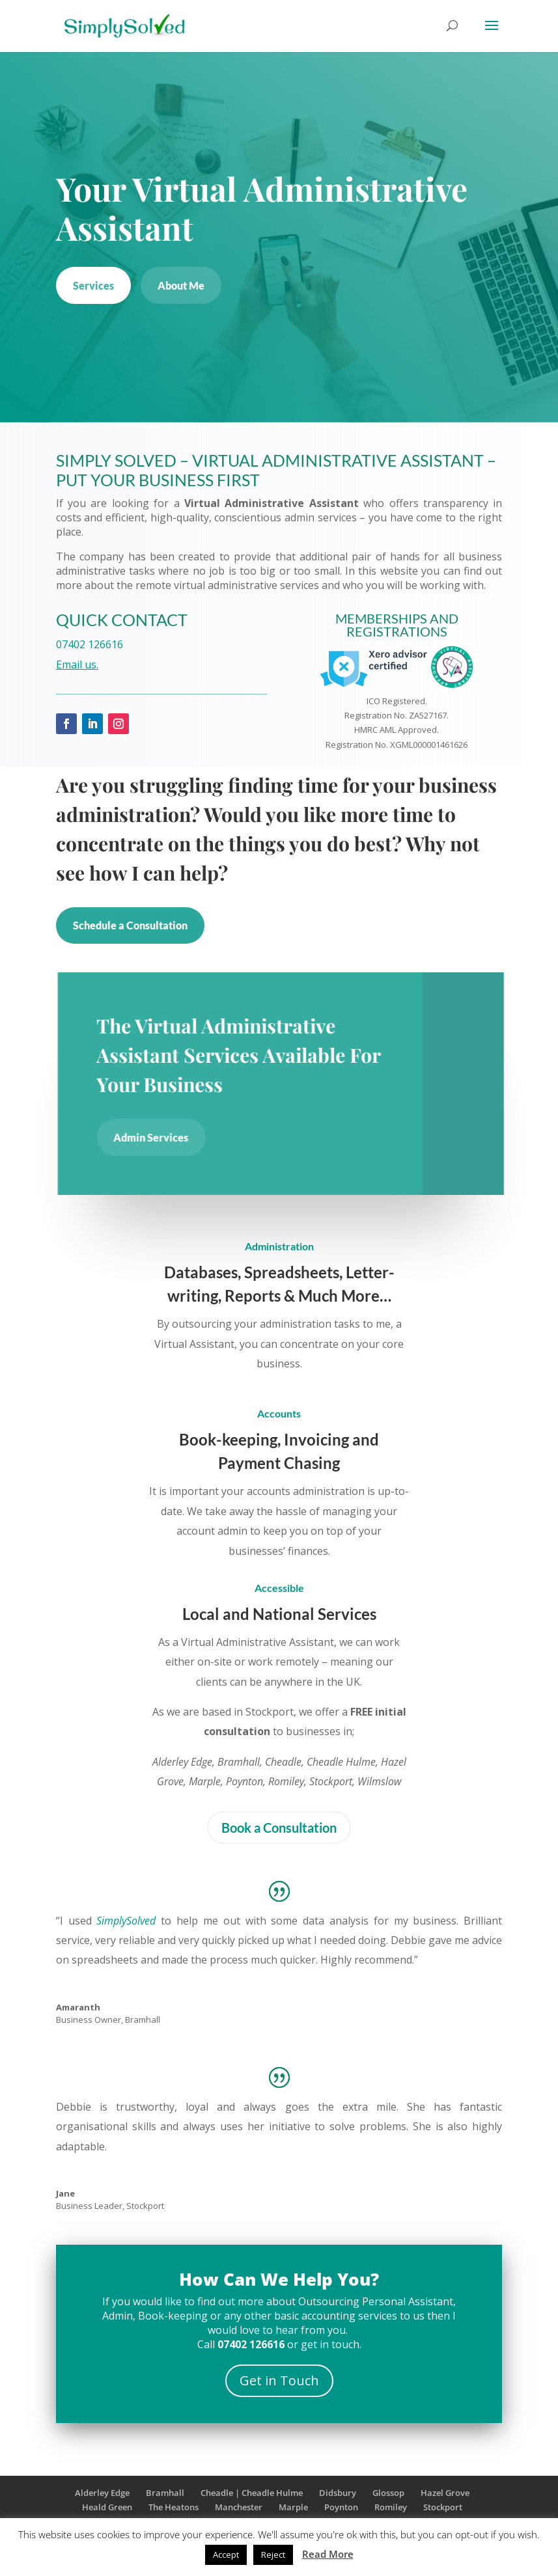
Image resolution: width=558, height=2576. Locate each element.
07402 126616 (86, 644)
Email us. (74, 664)
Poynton (341, 2507)
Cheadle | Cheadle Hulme (252, 2493)
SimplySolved (126, 1920)
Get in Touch (279, 2380)
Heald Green (107, 2507)
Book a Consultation (279, 1827)
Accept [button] (226, 2554)
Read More (328, 2553)
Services (93, 285)
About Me (181, 285)
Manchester (238, 2507)
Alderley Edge (102, 2493)
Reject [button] (273, 2554)
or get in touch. (289, 2344)
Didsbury (337, 2493)
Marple (293, 2507)
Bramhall (165, 2493)
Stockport (442, 2507)
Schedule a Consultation (130, 925)
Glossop (388, 2493)
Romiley (390, 2507)
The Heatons (173, 2507)
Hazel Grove (445, 2493)
